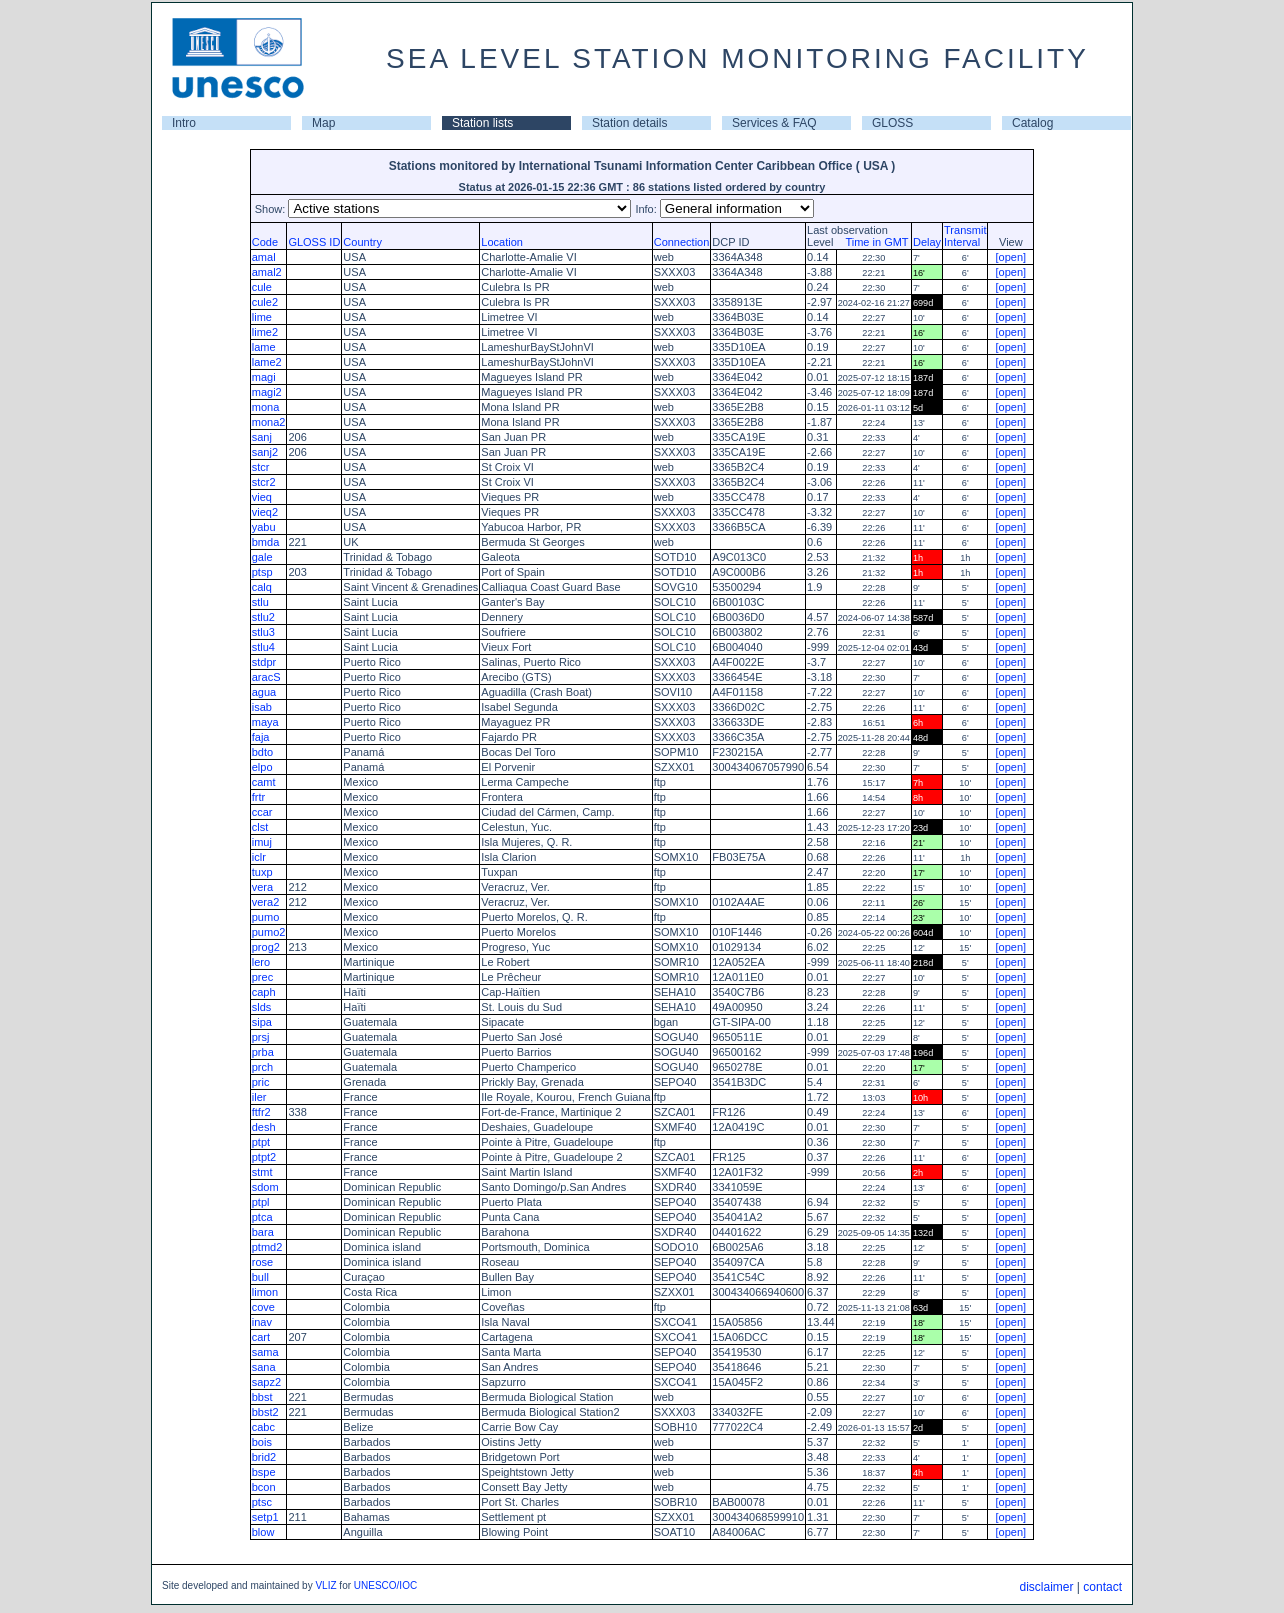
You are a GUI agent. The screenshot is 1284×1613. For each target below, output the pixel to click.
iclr (259, 857)
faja (261, 737)
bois (262, 1442)
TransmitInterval (965, 236)
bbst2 (265, 1412)
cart (261, 1337)
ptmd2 (267, 1247)
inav (262, 1322)
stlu (260, 602)
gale (262, 557)
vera (262, 887)
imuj (262, 842)
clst (260, 827)
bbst (262, 1397)
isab (262, 707)
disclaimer (1046, 1587)
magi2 (267, 392)
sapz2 (266, 1382)
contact (1102, 1587)
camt (264, 782)
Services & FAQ (774, 123)
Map (323, 123)
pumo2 (269, 932)
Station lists (482, 123)
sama (265, 1352)
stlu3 (263, 632)
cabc (263, 1427)
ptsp (262, 572)
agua (264, 692)
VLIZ (325, 1585)
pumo (266, 917)
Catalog (1032, 123)
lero (261, 962)
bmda (266, 542)
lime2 (265, 332)
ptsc (262, 1502)
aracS (266, 677)
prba (263, 1052)
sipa (262, 1022)
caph (264, 992)
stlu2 (263, 617)
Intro (184, 123)
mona (266, 407)
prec (262, 977)
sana (264, 1367)
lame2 (267, 362)
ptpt (261, 1142)
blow (263, 1532)
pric (261, 1082)
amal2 (267, 272)
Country (362, 242)
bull (260, 1277)
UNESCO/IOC (385, 1585)
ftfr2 (261, 1112)
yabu (264, 527)
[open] (1010, 257)
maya (265, 722)
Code (265, 242)
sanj (262, 437)
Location (502, 242)
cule (262, 287)
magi (264, 377)
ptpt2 (264, 1157)
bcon (264, 1487)
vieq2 (265, 512)
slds (262, 1007)
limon (265, 1292)
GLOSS (892, 123)
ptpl (261, 1202)
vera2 (266, 902)
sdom (265, 1187)
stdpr (264, 662)
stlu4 (263, 647)
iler (259, 1097)
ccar (262, 812)
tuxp (262, 872)
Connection (682, 242)
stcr (261, 467)
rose (262, 1262)
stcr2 (264, 482)
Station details (629, 123)
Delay (927, 242)
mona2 (269, 422)
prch (262, 1067)
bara (263, 1232)
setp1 (265, 1517)
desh (264, 1127)
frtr (258, 797)
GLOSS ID (314, 242)
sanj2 (265, 452)
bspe (264, 1472)
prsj (261, 1037)
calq (262, 587)
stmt (262, 1172)
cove (263, 1307)
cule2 (265, 302)
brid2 (264, 1457)
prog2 (266, 947)
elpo (262, 767)
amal (264, 257)
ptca (262, 1217)
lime (262, 317)
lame (264, 347)
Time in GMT (872, 242)
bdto (262, 752)
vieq (262, 497)
